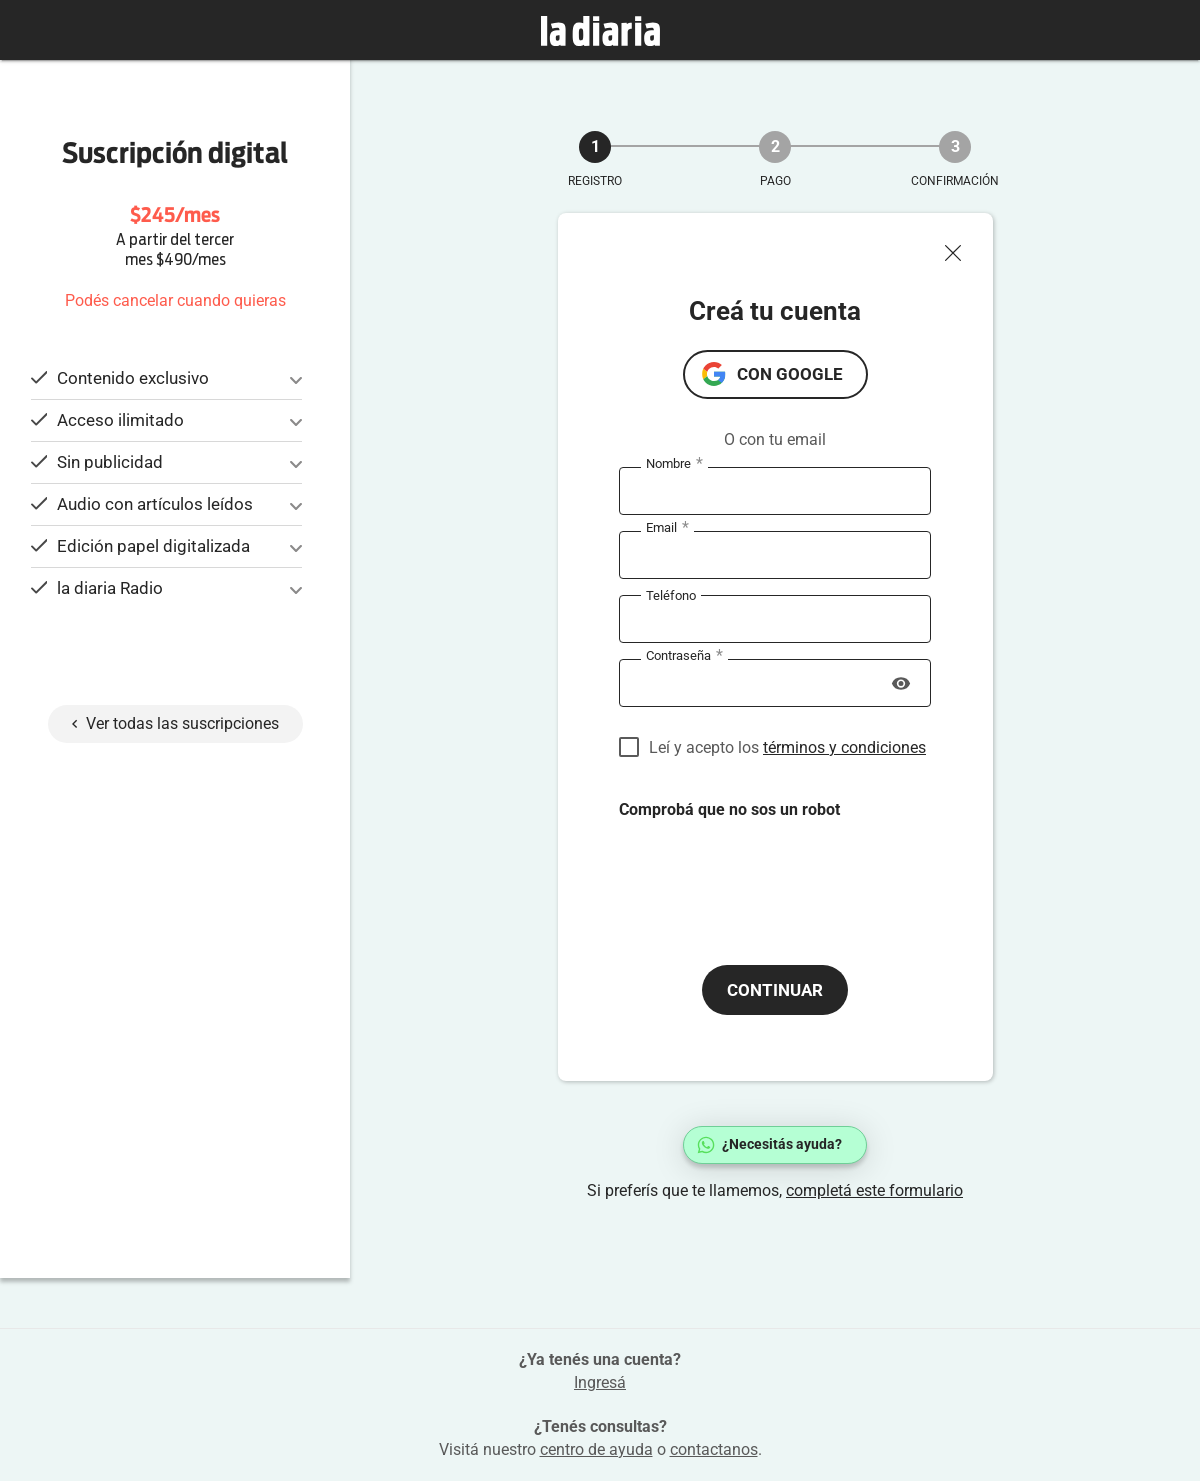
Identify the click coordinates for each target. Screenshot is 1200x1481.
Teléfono (671, 594)
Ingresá (600, 1382)
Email (667, 528)
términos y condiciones (844, 747)
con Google (790, 374)
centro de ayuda (596, 1449)
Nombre (674, 464)
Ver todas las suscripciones (175, 723)
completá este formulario (874, 1190)
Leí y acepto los (787, 747)
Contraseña (684, 656)
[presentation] (771, 876)
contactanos (714, 1449)
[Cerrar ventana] (961, 248)
